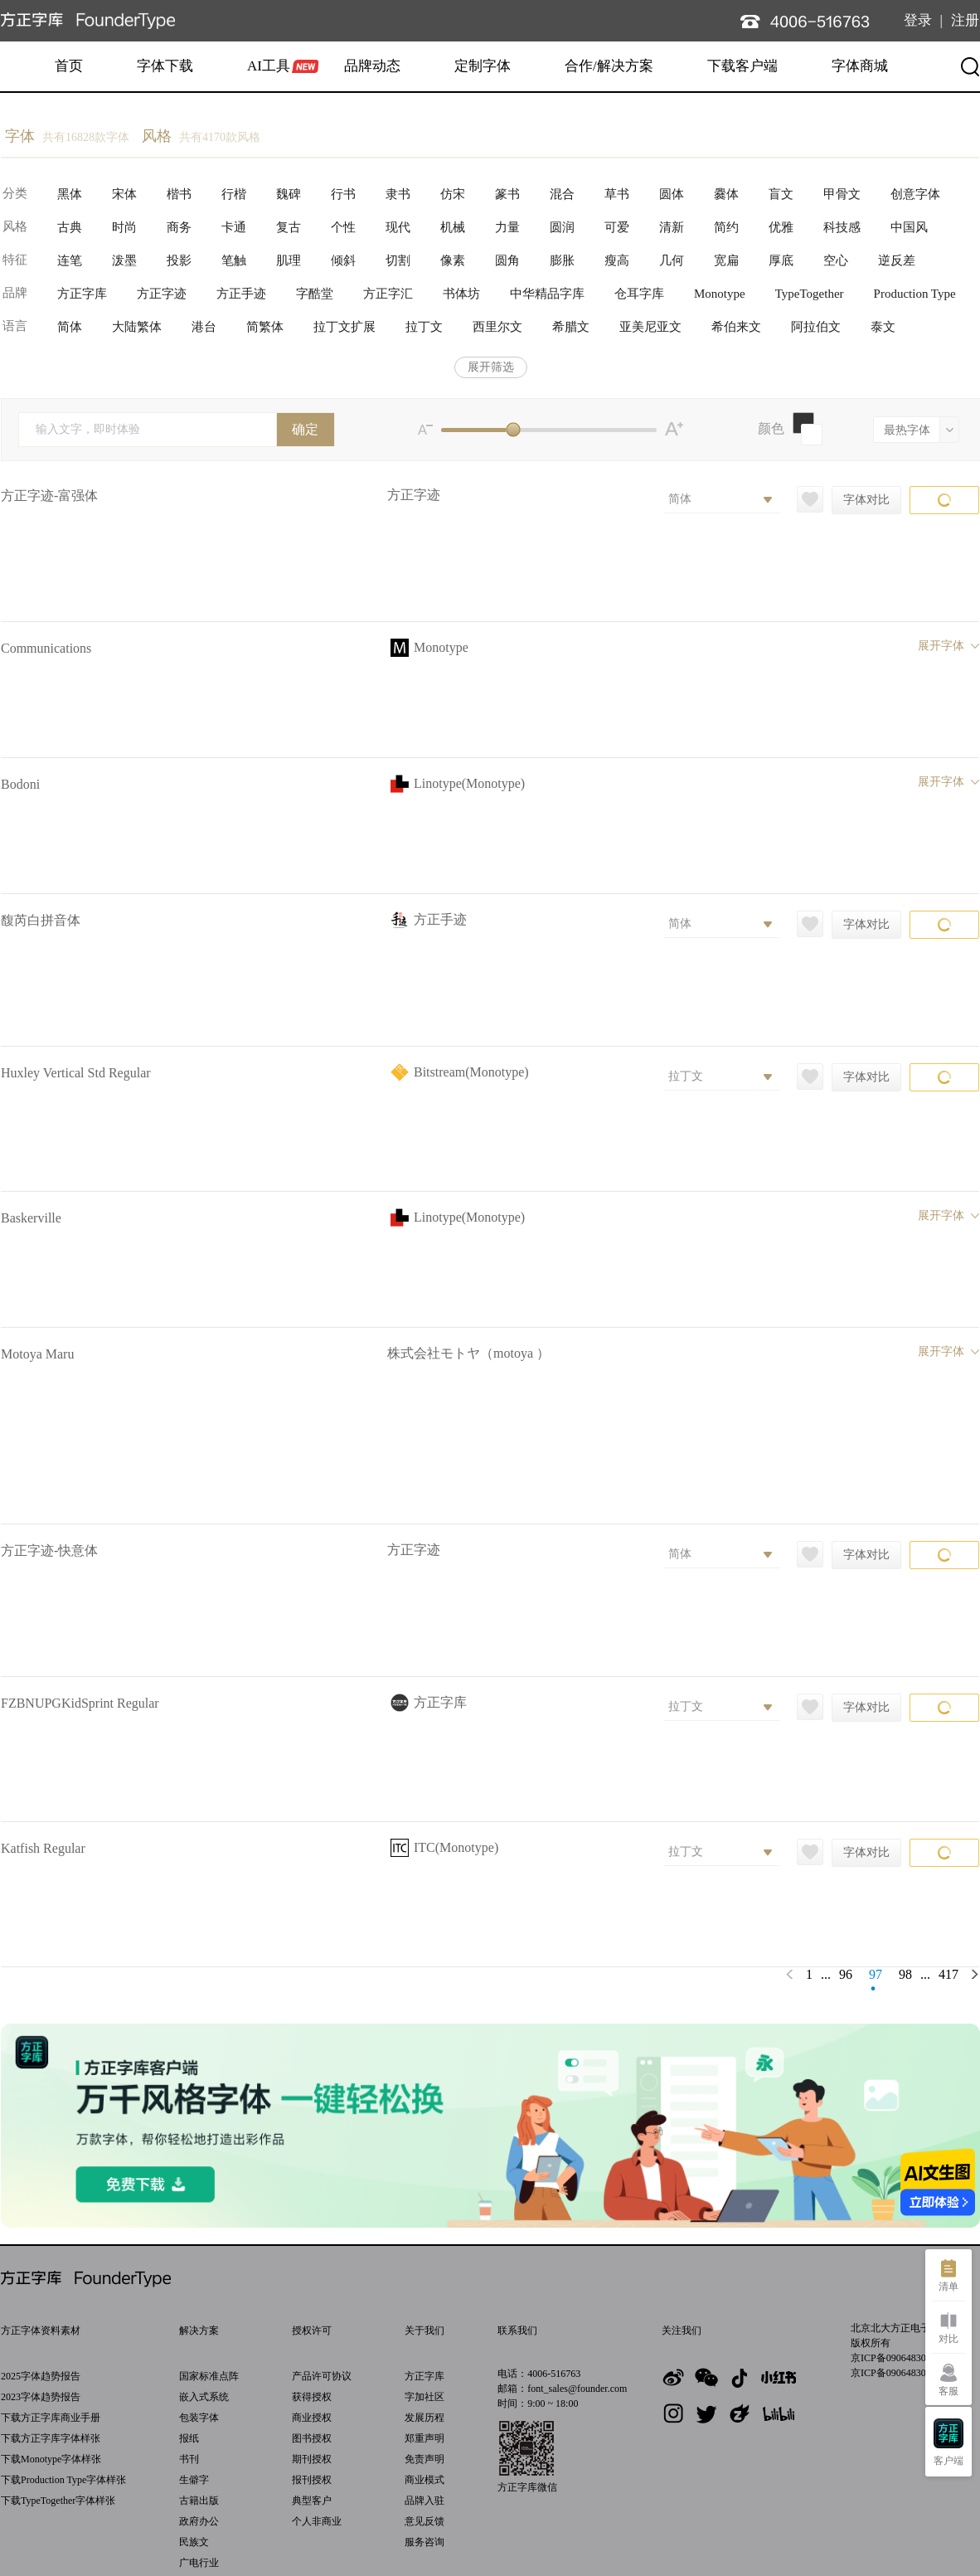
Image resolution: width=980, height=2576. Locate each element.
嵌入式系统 (204, 2397)
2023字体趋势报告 (40, 2397)
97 (875, 1974)
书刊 (189, 2459)
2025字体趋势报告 (40, 2376)
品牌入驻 (424, 2500)
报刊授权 (312, 2480)
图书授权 (312, 2438)
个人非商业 (317, 2521)
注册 (965, 20)
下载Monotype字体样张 (51, 2459)
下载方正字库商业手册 (50, 2417)
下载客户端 (742, 66)
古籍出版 (199, 2500)
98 (905, 1974)
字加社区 (424, 2397)
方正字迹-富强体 (49, 495)
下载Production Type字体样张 (63, 2480)
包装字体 (199, 2417)
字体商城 (860, 66)
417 (948, 1974)
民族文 (194, 2542)
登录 (918, 20)
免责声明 (424, 2459)
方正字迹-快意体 (49, 1550)
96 (845, 1974)
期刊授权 (312, 2459)
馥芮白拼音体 (40, 920)
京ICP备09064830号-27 (900, 2373)
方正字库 (424, 2376)
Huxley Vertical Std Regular (76, 1073)
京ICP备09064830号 (893, 2358)
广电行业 (199, 2563)
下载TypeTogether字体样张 (58, 2500)
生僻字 (194, 2480)
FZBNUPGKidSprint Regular (80, 1703)
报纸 (189, 2438)
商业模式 (424, 2480)
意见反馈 (424, 2521)
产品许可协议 (322, 2376)
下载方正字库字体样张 (50, 2438)
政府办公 (199, 2521)
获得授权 (312, 2397)
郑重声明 (424, 2438)
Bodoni (20, 784)
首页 (69, 66)
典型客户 (312, 2500)
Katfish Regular (43, 1848)
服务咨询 (424, 2542)
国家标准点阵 (209, 2376)
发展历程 (424, 2417)
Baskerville (31, 1218)
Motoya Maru (37, 1354)
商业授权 (312, 2417)
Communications (46, 648)
